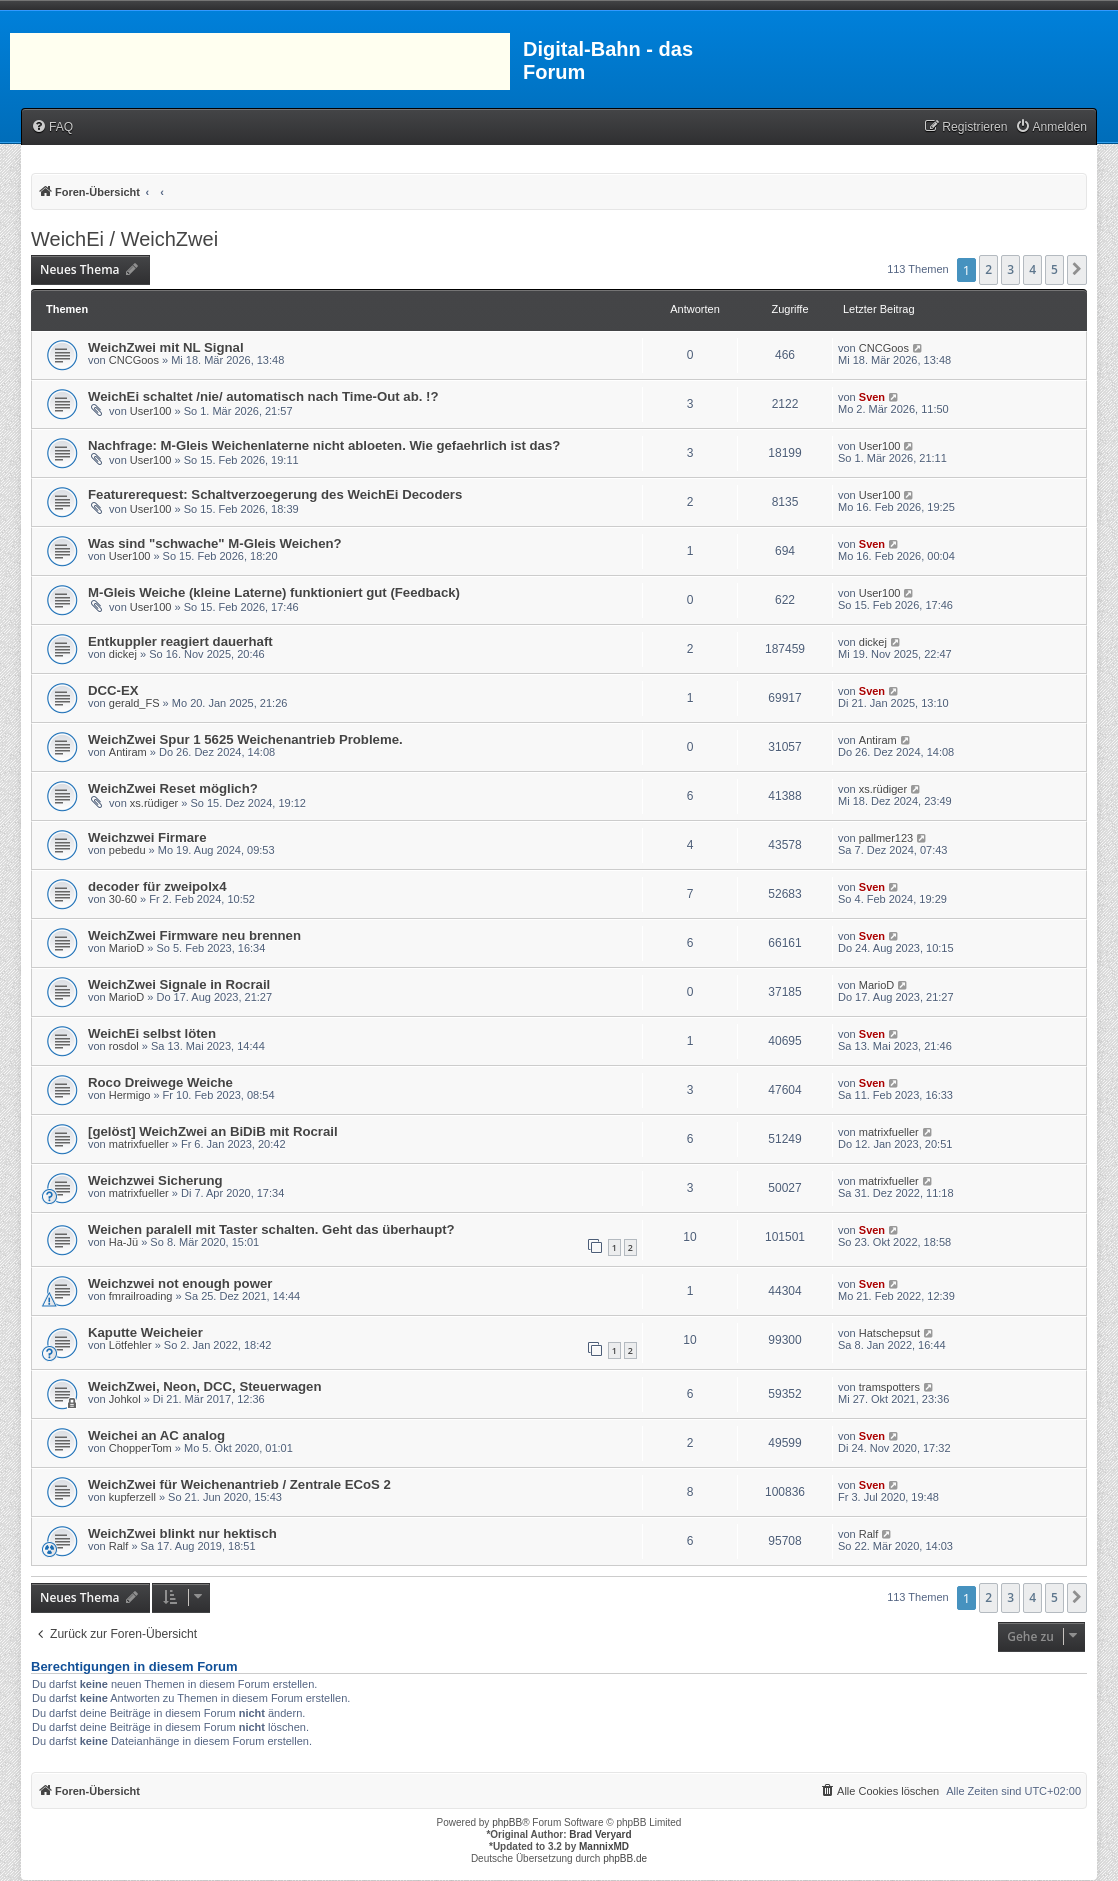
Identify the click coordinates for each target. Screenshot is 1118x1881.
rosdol (124, 1046)
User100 (151, 411)
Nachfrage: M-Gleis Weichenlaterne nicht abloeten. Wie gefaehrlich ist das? (324, 445)
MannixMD (604, 1846)
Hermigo (130, 1095)
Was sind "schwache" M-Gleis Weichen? (215, 543)
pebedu (127, 850)
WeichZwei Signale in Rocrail (179, 984)
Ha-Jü (123, 1242)
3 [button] (1010, 269)
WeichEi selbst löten (152, 1033)
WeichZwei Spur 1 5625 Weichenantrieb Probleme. (245, 739)
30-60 (123, 899)
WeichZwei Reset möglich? (173, 788)
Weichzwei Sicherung (155, 1180)
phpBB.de (625, 1858)
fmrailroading (141, 1296)
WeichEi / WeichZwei (124, 239)
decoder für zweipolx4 (157, 886)
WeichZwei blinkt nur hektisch (182, 1533)
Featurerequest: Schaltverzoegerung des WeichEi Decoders (275, 494)
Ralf (119, 1546)
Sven (872, 397)
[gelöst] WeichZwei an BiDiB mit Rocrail (213, 1131)
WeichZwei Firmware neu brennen (194, 935)
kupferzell (132, 1497)
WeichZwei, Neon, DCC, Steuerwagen (205, 1386)
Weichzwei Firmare (147, 837)
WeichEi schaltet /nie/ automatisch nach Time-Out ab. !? (263, 396)
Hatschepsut (889, 1333)
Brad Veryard (600, 1834)
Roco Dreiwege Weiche (160, 1082)
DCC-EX (113, 690)
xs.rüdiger (154, 803)
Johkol (125, 1399)
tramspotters (889, 1387)
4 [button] (1032, 269)
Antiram (128, 752)
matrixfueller (139, 1144)
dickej (123, 654)
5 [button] (1054, 269)
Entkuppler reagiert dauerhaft (180, 641)
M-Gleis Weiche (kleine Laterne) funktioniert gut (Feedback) (274, 592)
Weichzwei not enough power (180, 1283)
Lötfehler (130, 1345)
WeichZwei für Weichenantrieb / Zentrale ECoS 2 (239, 1484)
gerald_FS (134, 703)
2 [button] (988, 269)
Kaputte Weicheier (145, 1332)
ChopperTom (140, 1448)
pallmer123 (886, 838)
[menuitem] (52, 127)
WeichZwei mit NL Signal (166, 347)
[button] (1077, 270)
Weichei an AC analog (156, 1435)
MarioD (126, 948)
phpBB (507, 1822)
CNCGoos (134, 360)
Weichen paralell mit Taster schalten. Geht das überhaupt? (271, 1229)
